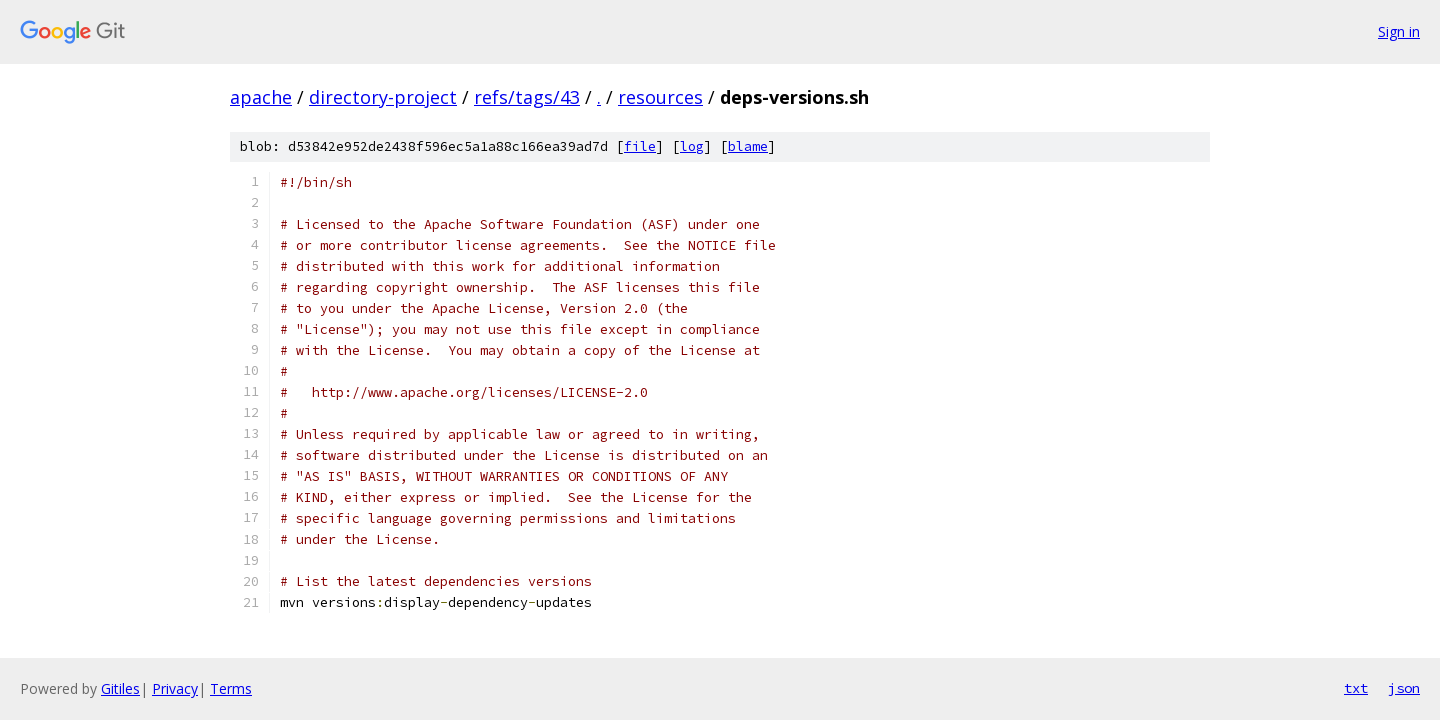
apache (261, 97)
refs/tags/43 (527, 97)
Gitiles (120, 688)
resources (660, 97)
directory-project (383, 97)
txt (1356, 688)
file (640, 146)
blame (748, 146)
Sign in (1399, 31)
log (692, 146)
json (1404, 688)
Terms (231, 688)
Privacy (175, 688)
